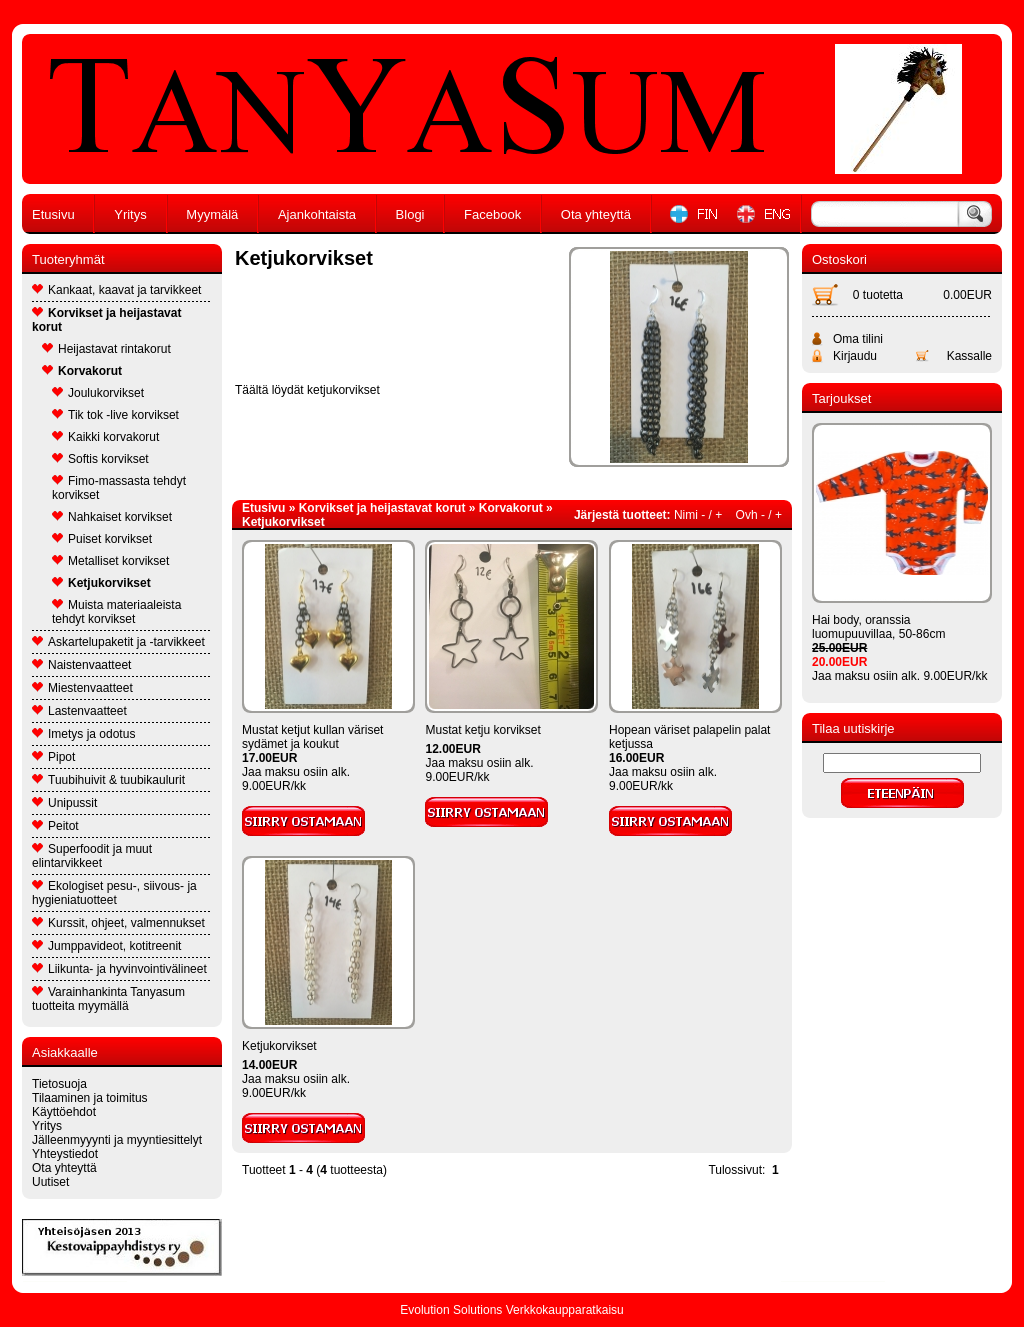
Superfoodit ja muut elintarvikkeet (92, 856)
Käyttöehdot (64, 1112)
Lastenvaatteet (79, 711)
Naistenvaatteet (81, 665)
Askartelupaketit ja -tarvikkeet (118, 642)
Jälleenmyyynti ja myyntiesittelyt (117, 1140)
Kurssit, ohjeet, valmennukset (118, 923)
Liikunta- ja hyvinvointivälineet (119, 969)
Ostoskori (839, 259)
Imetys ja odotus (83, 734)
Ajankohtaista (317, 214)
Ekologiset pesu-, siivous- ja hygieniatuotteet (114, 893)
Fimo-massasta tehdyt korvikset (119, 488)
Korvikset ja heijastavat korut (106, 320)
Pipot (53, 757)
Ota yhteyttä (596, 214)
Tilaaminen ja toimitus (90, 1098)
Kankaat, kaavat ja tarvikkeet (116, 290)
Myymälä (212, 214)
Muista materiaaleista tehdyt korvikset (116, 612)
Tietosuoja (59, 1084)
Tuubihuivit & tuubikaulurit (108, 780)
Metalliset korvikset (110, 561)
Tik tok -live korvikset (115, 415)
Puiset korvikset (102, 539)
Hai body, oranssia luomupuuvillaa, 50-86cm (878, 627)
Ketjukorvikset (101, 583)
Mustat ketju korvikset (482, 730)
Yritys (130, 214)
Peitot (55, 826)
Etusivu (53, 214)
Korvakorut (82, 371)
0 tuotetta (878, 295)
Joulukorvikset (98, 393)
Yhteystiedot (65, 1154)
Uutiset (50, 1182)
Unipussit (64, 803)
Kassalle (969, 356)
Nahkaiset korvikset (112, 517)
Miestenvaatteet (82, 688)
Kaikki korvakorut (105, 437)
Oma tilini (858, 339)
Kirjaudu (855, 356)
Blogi (410, 214)
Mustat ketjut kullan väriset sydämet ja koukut (312, 737)
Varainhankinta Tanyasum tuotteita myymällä (108, 999)
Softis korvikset (100, 459)
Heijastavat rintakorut (106, 349)
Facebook (492, 214)
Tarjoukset (841, 398)
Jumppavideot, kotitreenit (106, 946)
